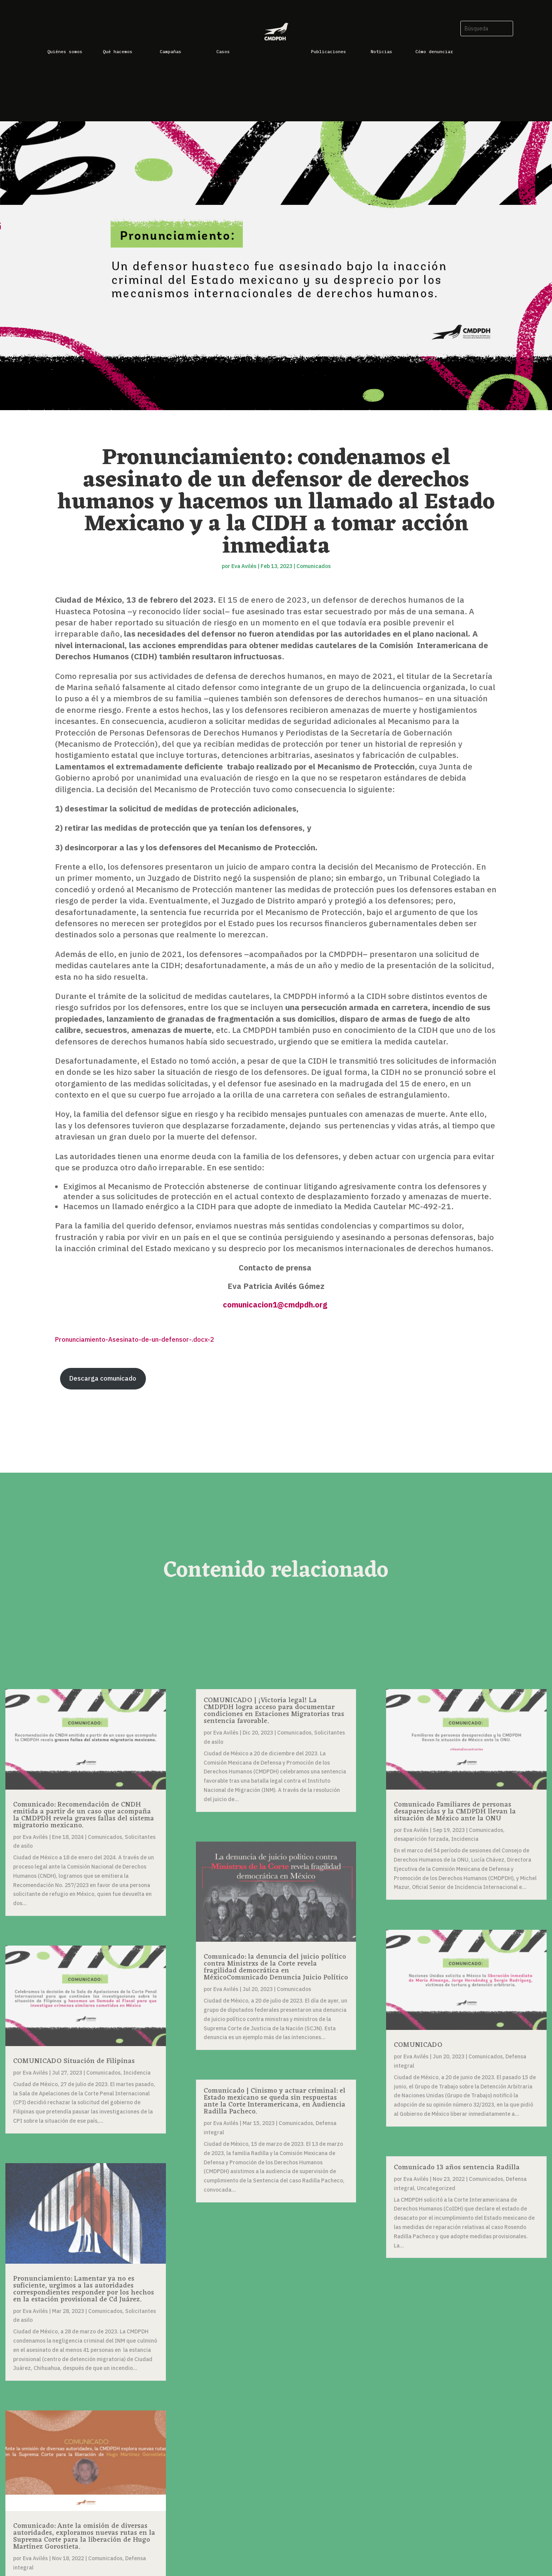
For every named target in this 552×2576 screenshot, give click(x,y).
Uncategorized (436, 2188)
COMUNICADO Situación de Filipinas (74, 2061)
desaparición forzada (421, 1839)
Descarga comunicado (102, 1378)
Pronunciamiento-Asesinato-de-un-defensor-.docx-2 (134, 1339)
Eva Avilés (243, 566)
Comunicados (313, 566)
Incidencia (137, 2072)
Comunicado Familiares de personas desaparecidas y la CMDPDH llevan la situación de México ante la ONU (455, 1811)
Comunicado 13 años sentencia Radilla (457, 2167)
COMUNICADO (418, 2045)
